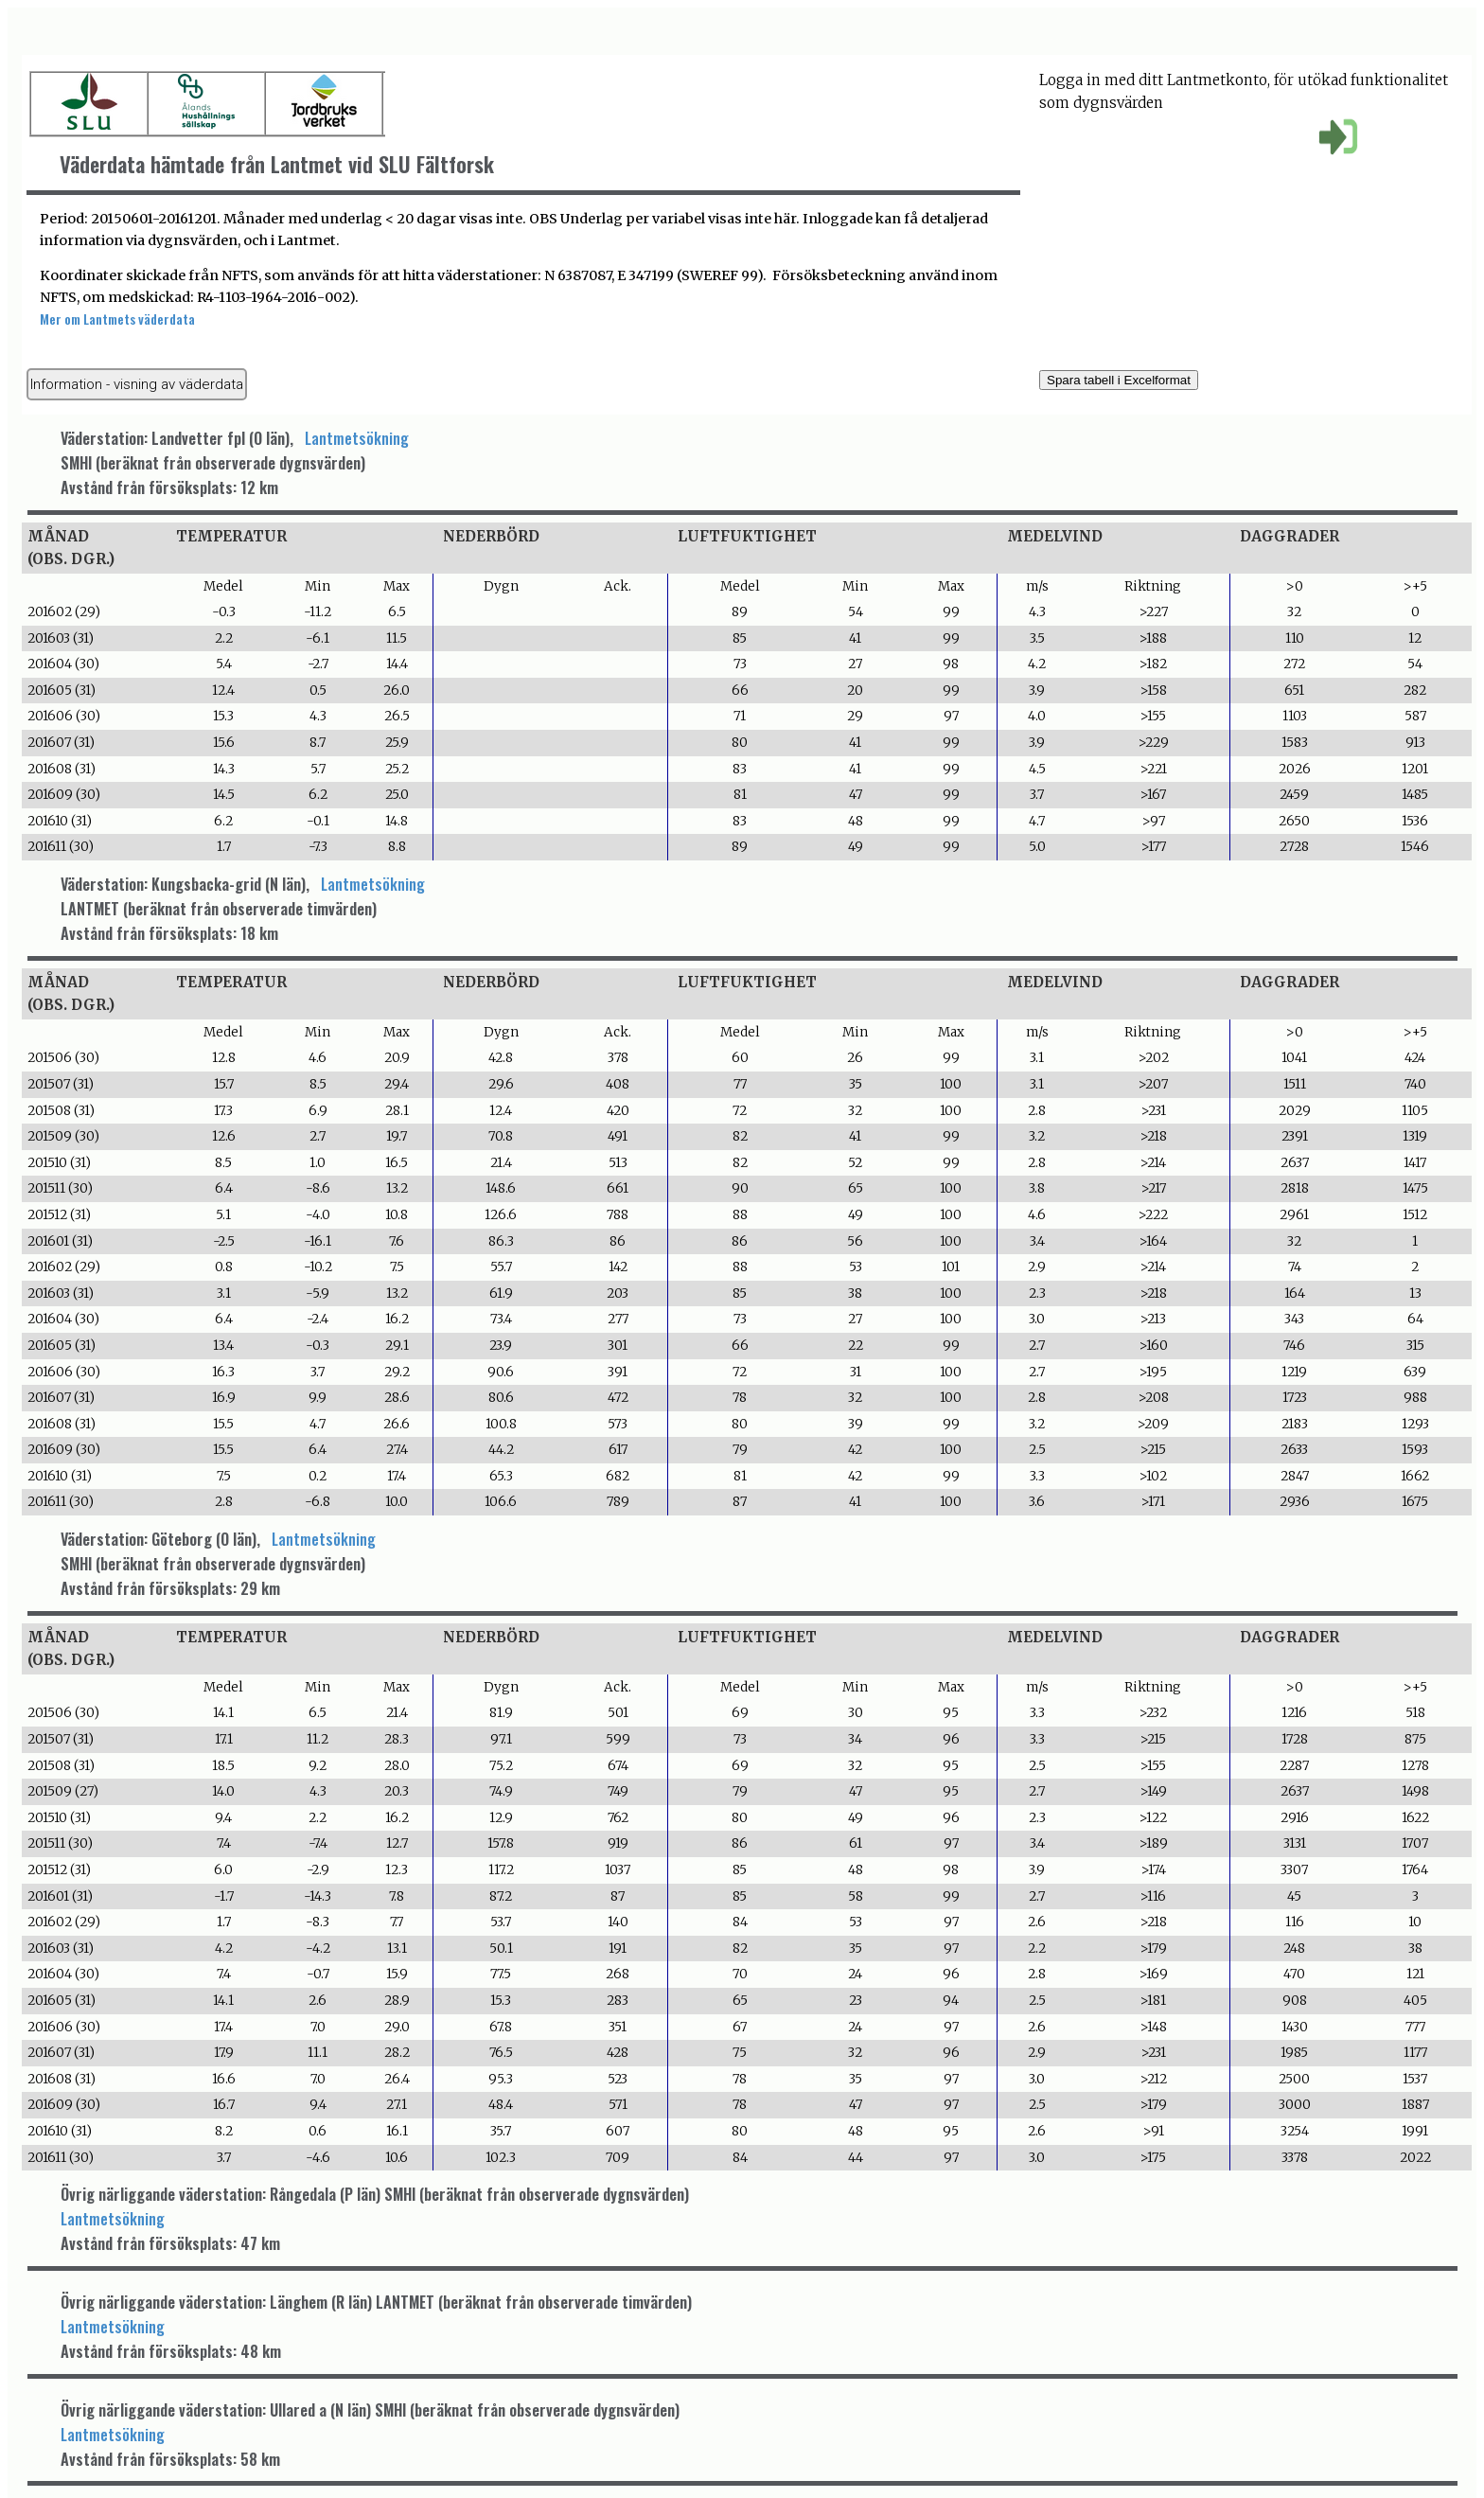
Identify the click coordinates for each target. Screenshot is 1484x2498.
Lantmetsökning (357, 438)
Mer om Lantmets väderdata (117, 318)
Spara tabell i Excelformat (1119, 380)
